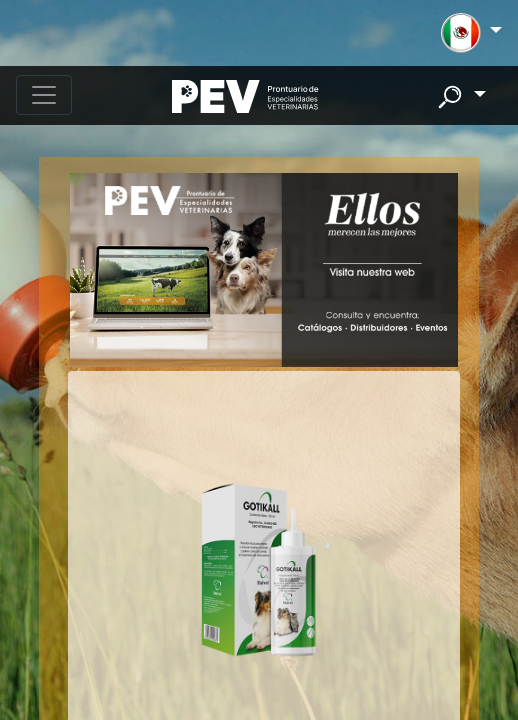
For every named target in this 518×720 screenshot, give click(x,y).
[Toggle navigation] (44, 95)
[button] (471, 33)
